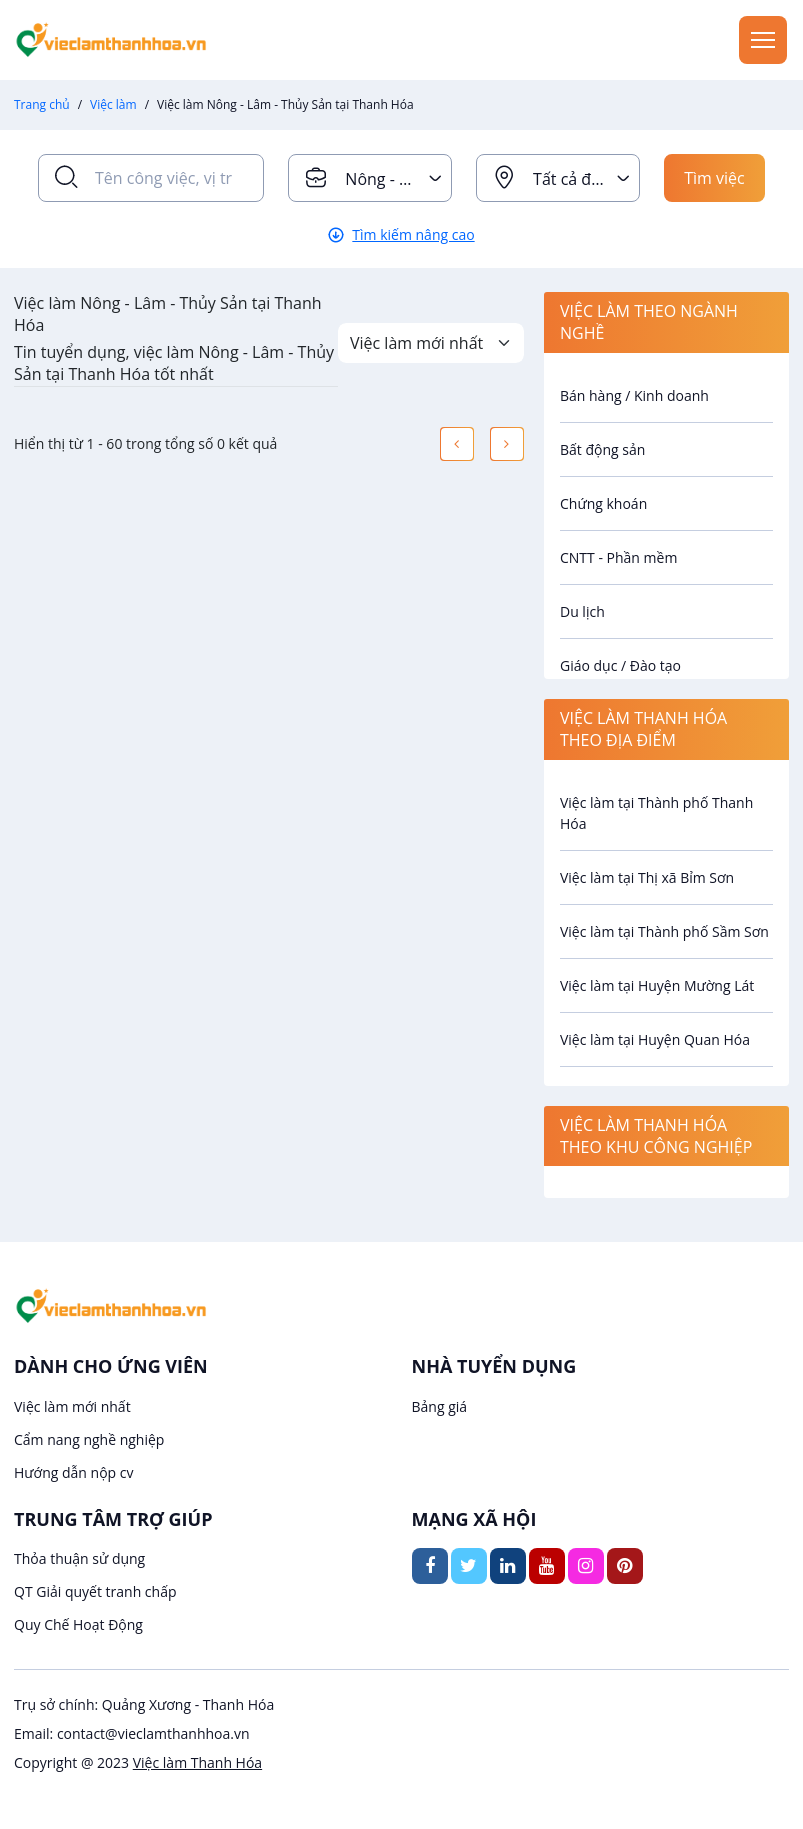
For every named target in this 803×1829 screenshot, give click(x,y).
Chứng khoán (603, 503)
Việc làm (113, 104)
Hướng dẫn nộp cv (73, 1472)
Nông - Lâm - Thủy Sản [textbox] (398, 179)
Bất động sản (602, 449)
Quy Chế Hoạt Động (78, 1624)
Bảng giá (440, 1406)
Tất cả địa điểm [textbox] (586, 179)
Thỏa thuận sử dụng (79, 1558)
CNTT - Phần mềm (618, 557)
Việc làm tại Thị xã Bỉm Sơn (647, 877)
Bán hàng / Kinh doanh (634, 395)
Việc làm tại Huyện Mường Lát (657, 985)
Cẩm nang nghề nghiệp (89, 1439)
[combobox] (370, 178)
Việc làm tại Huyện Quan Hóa (655, 1039)
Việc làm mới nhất (72, 1406)
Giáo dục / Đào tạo (620, 665)
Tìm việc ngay (714, 184)
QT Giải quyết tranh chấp (95, 1591)
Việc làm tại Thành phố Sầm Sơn (664, 931)
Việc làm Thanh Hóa (197, 1762)
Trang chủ (42, 104)
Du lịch (582, 611)
